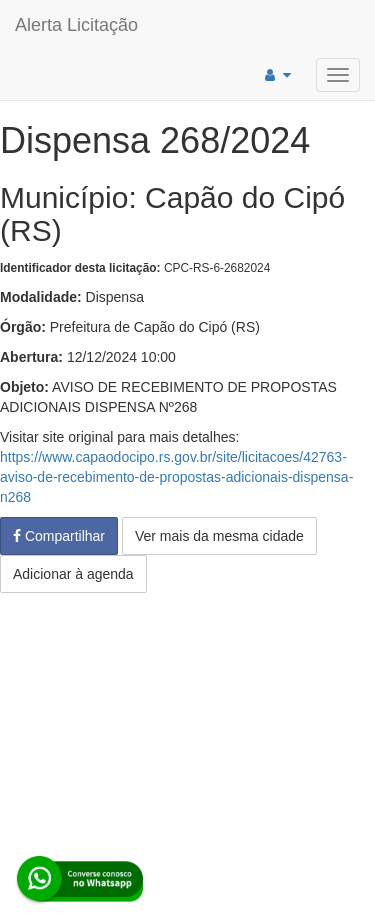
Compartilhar (59, 536)
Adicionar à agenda (73, 574)
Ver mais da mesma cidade (219, 536)
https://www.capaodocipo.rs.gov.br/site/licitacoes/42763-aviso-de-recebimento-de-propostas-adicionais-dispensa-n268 (176, 477)
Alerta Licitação (76, 25)
